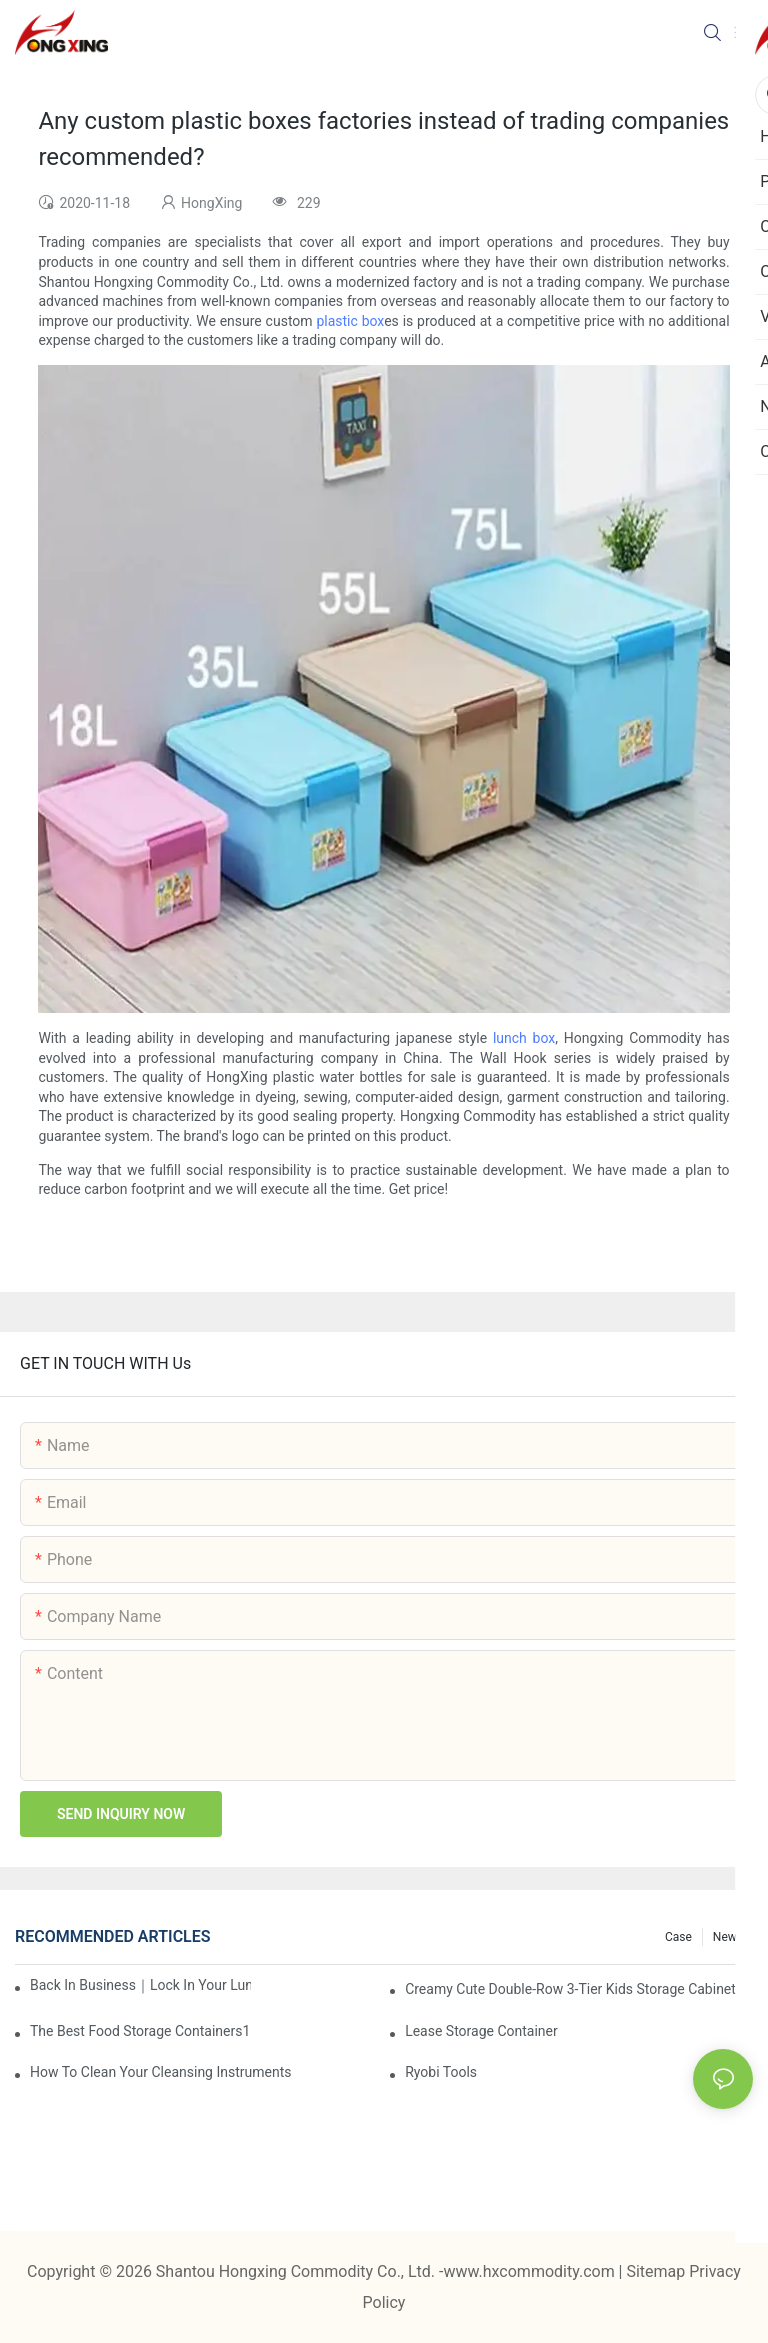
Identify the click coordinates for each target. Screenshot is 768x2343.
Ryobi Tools (441, 2072)
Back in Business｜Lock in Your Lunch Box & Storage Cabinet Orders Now (140, 1985)
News (728, 1937)
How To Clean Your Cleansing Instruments (161, 2072)
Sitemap (657, 2271)
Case (678, 1937)
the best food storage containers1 (140, 2031)
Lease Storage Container (481, 2031)
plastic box (350, 321)
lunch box (524, 1038)
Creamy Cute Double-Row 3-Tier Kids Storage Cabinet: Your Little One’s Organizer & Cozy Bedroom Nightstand (579, 1989)
